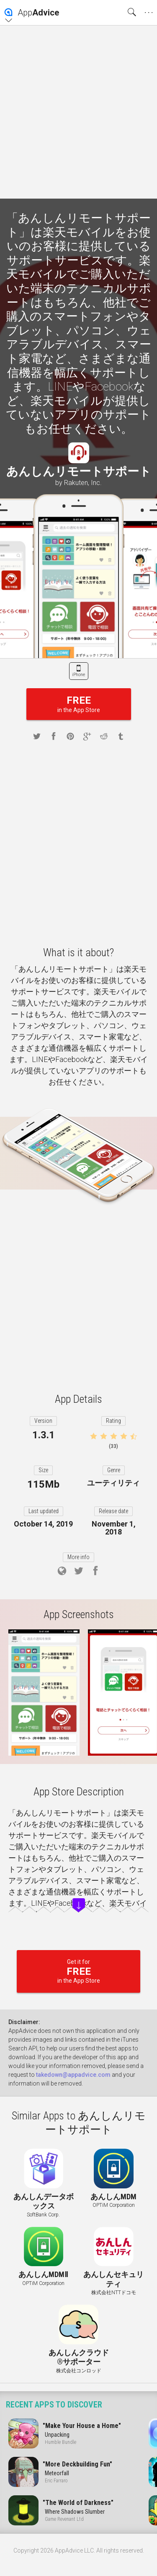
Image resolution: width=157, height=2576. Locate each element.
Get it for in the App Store (78, 1971)
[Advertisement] (78, 111)
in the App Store (79, 703)
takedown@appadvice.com (73, 2074)
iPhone (78, 674)
